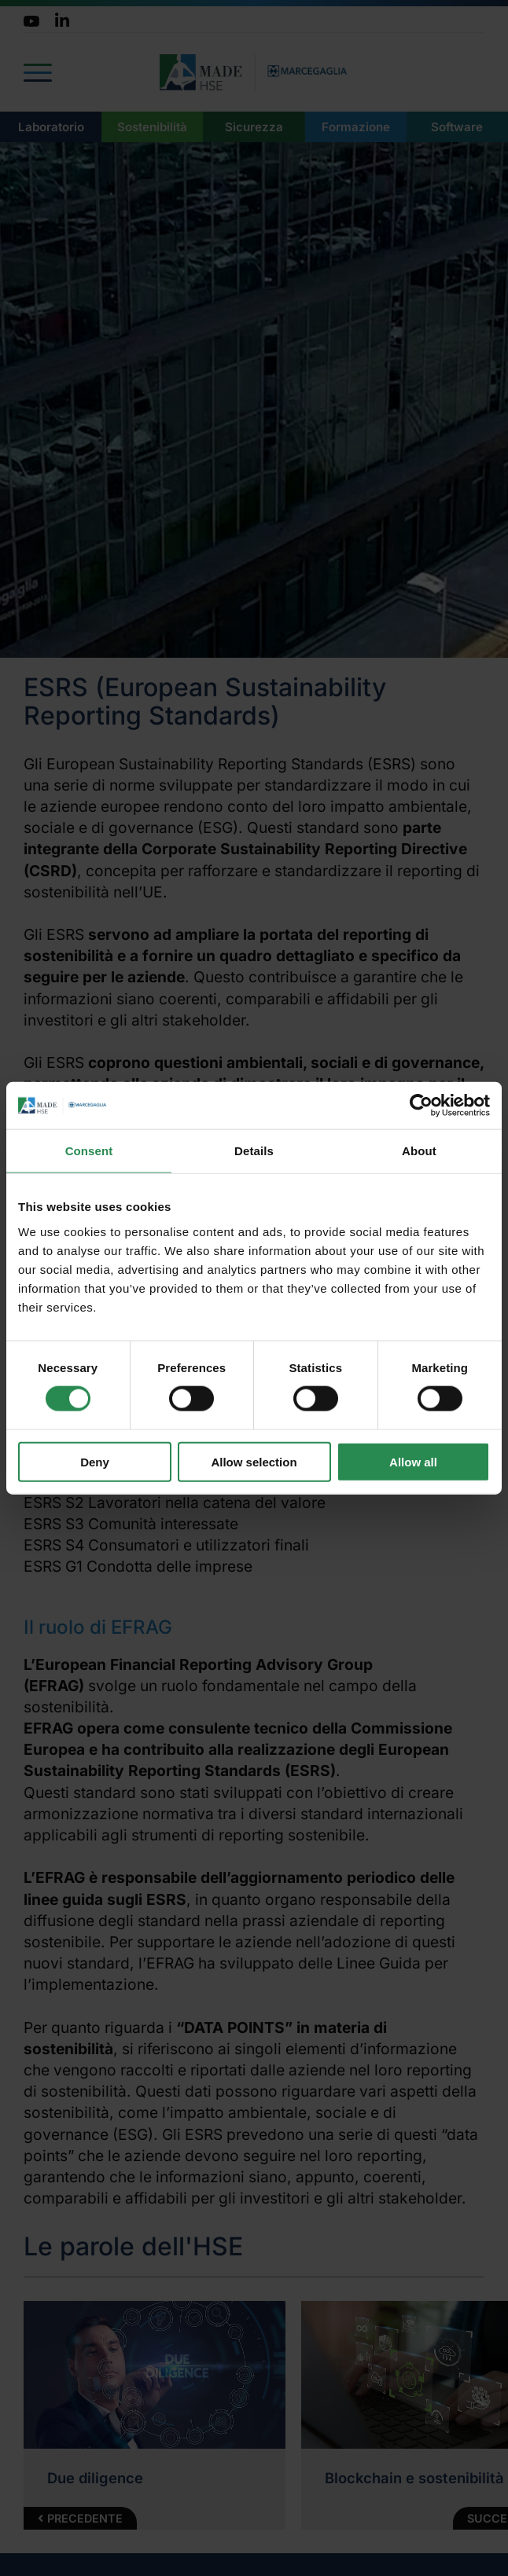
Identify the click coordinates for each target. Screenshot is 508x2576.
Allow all (413, 1461)
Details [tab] (254, 1151)
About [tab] (419, 1151)
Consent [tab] (89, 1151)
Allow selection (253, 1461)
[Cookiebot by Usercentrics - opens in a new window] (421, 1105)
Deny (94, 1461)
